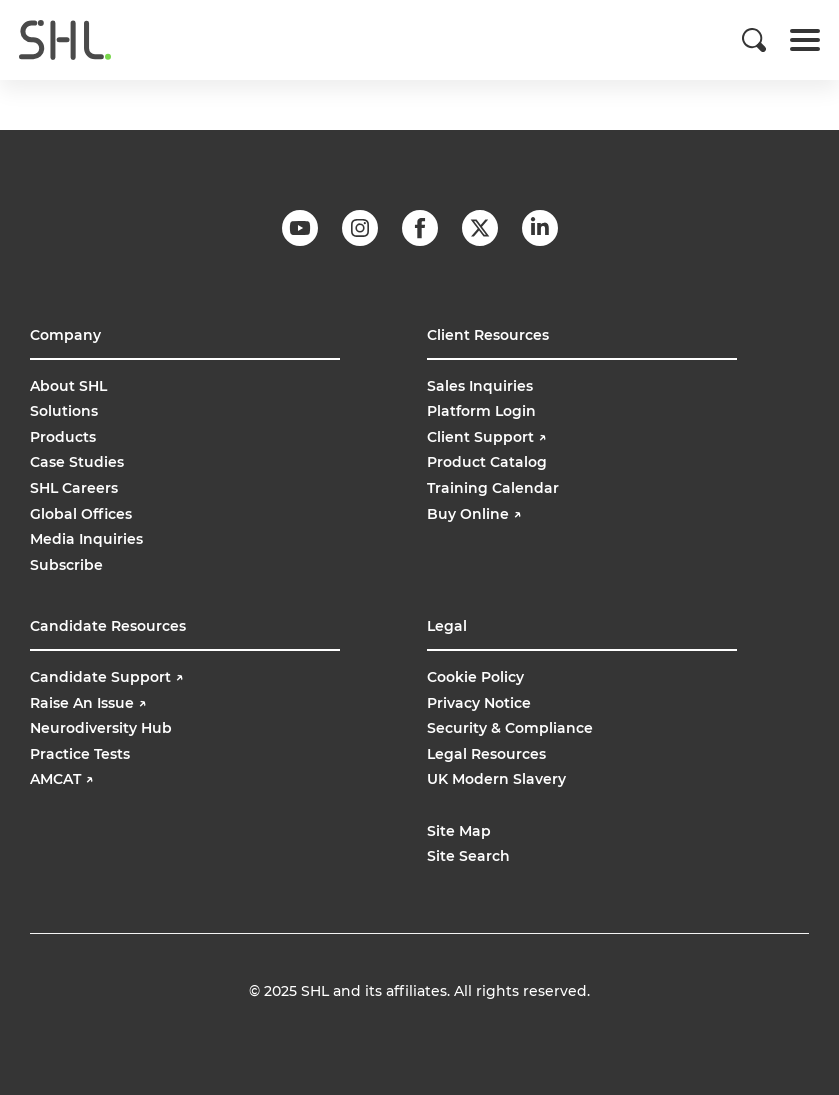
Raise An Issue (88, 703)
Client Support (486, 437)
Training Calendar (493, 488)
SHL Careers (74, 488)
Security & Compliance (510, 728)
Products (63, 437)
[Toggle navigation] (805, 40)
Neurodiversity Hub (101, 728)
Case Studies (77, 462)
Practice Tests (80, 754)
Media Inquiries (86, 539)
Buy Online (476, 514)
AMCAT (61, 779)
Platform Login (481, 411)
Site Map (459, 831)
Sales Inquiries (480, 386)
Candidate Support (106, 677)
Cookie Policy (475, 677)
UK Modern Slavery (496, 779)
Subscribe (66, 565)
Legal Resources (486, 754)
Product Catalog (487, 462)
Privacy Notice (479, 703)
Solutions (64, 411)
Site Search (468, 856)
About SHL (68, 386)
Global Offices (81, 514)
